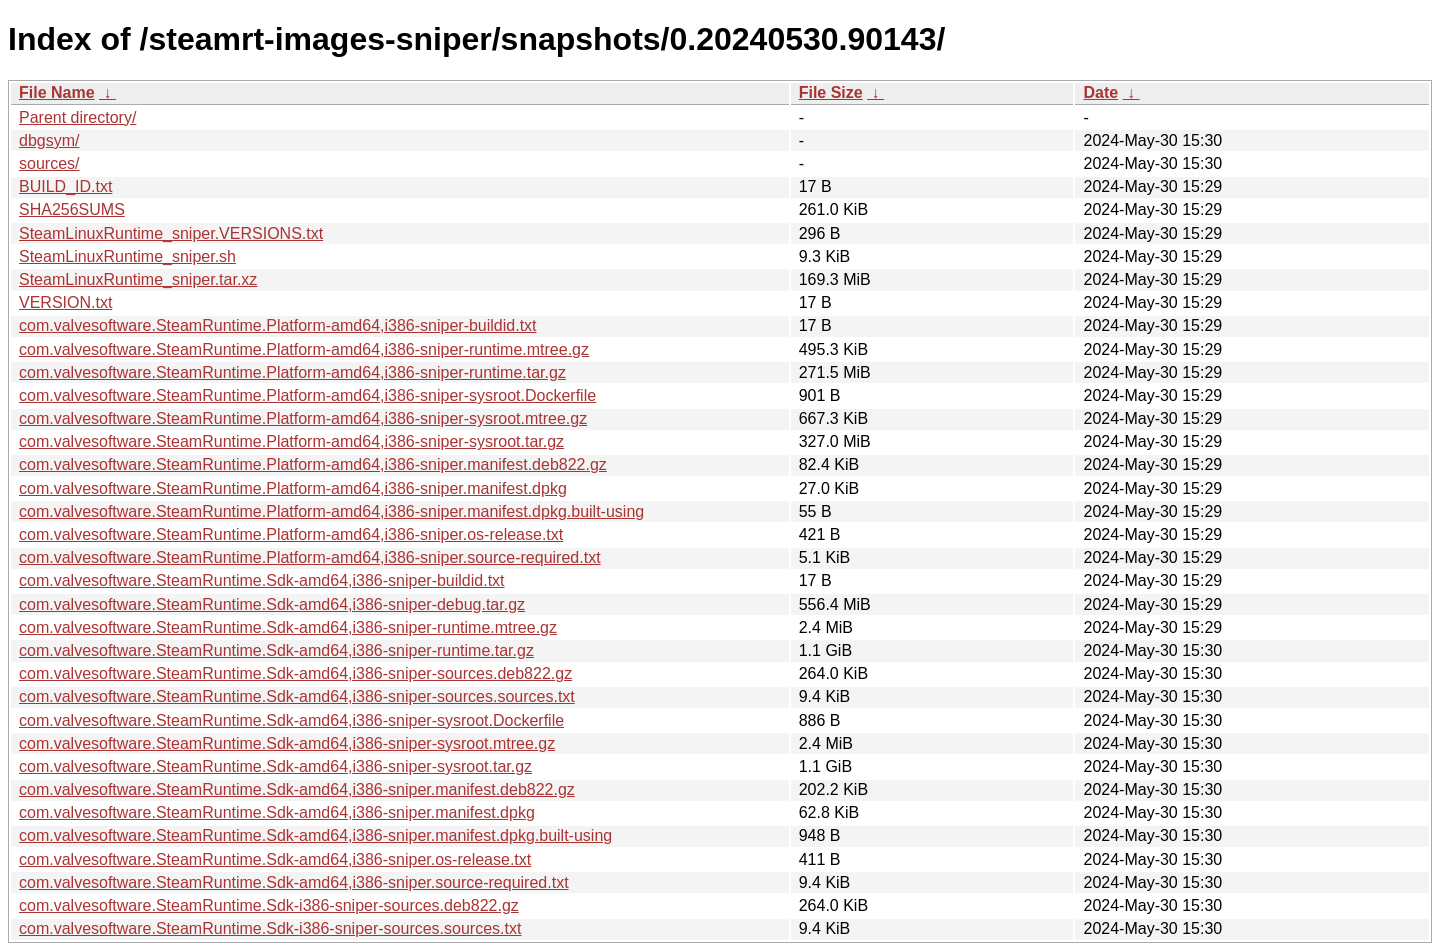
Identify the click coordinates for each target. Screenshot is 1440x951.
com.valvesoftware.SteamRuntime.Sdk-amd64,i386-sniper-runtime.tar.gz (276, 650)
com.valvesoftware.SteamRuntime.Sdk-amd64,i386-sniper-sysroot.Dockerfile (291, 720)
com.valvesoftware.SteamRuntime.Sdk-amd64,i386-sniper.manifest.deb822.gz (297, 789)
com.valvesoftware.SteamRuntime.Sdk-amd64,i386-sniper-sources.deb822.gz (295, 673)
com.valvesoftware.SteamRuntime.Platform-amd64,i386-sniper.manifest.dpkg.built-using (331, 511)
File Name (57, 92)
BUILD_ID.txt (65, 186)
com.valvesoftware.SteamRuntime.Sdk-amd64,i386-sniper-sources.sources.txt (297, 696)
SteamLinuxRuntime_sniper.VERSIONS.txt (171, 233)
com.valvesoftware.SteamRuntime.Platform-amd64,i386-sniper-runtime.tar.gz (292, 372)
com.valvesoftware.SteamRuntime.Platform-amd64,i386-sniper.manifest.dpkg (293, 488)
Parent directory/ (77, 117)
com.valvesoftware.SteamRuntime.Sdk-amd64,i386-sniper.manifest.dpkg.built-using (315, 835)
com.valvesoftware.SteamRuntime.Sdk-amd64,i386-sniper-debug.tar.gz (272, 604)
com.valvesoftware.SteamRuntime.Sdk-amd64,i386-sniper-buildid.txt (262, 580)
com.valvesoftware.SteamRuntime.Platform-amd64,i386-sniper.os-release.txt (291, 534)
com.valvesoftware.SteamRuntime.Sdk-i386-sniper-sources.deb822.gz (269, 905)
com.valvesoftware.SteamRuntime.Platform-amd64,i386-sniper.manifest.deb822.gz (313, 464)
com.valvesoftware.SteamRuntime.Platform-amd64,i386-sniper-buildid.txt (278, 325)
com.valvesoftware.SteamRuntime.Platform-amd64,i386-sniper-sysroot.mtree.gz (303, 418)
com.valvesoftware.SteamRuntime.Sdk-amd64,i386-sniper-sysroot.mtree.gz (287, 743)
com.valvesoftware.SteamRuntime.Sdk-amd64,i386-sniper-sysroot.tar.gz (275, 766)
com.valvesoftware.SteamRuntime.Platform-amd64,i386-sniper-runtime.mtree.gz (304, 349)
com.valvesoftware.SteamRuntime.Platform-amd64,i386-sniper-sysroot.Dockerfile (307, 395)
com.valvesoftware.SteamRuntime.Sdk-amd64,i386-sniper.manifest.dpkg (277, 812)
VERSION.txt (65, 302)
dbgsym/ (49, 140)
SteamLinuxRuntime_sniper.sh (127, 256)
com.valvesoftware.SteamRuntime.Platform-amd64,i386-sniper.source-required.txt (310, 557)
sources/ (49, 163)
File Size (831, 92)
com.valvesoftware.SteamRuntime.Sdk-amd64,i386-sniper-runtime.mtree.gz (288, 627)
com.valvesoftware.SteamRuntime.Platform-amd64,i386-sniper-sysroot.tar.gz (291, 441)
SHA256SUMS (72, 209)
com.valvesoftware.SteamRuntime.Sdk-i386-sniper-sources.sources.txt (270, 928)
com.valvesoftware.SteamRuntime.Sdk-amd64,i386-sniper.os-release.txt (275, 859)
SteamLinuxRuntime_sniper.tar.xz (138, 279)
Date (1100, 92)
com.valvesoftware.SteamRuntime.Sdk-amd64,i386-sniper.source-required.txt (294, 882)
